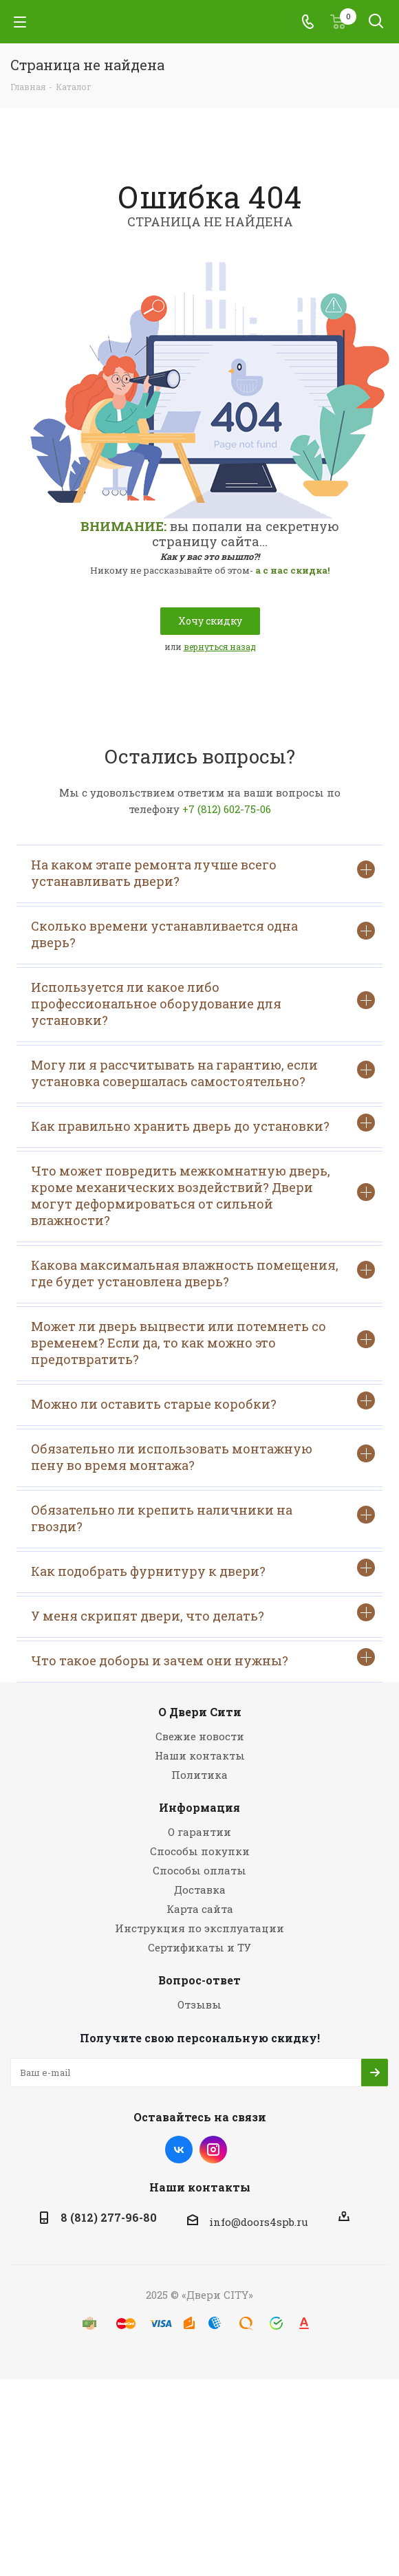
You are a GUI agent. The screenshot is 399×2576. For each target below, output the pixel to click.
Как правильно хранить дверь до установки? (203, 1124)
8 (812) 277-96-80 (109, 2217)
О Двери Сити (199, 1711)
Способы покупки (200, 1851)
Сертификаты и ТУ (199, 1947)
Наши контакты (200, 1755)
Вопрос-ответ (199, 1980)
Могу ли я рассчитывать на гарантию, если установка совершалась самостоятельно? (203, 1073)
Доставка (200, 1889)
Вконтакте (179, 2149)
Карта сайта (199, 1909)
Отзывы (199, 2004)
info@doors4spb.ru (258, 2222)
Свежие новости (199, 1736)
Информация (199, 1807)
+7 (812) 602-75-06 (226, 809)
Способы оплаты (199, 1870)
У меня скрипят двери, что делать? (203, 1614)
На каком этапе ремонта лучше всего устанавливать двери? (203, 872)
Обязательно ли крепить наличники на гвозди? (203, 1518)
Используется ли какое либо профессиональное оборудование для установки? (203, 1003)
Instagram (213, 2149)
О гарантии (199, 1832)
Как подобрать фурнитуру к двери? (203, 1569)
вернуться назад (220, 646)
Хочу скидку (210, 620)
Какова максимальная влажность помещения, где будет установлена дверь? (203, 1273)
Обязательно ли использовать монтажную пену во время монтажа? (203, 1456)
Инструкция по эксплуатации (199, 1928)
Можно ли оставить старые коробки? (203, 1402)
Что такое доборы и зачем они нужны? (203, 1658)
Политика (199, 1775)
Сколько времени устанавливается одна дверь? (203, 934)
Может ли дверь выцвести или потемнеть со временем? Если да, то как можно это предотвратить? (203, 1342)
